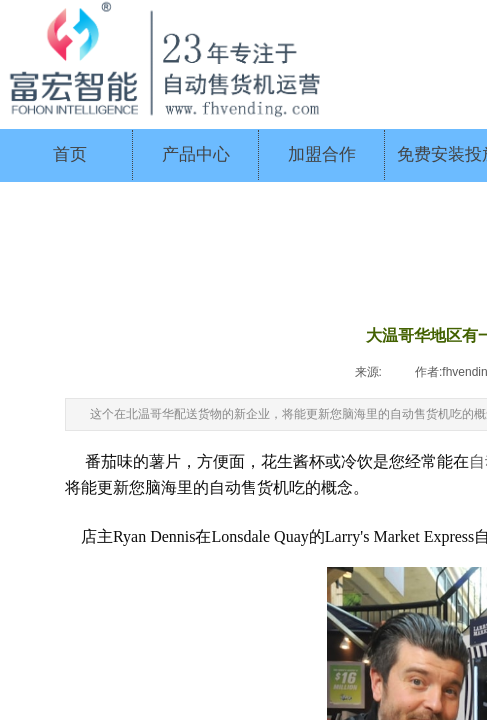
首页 (70, 154)
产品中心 (196, 154)
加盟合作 (322, 154)
